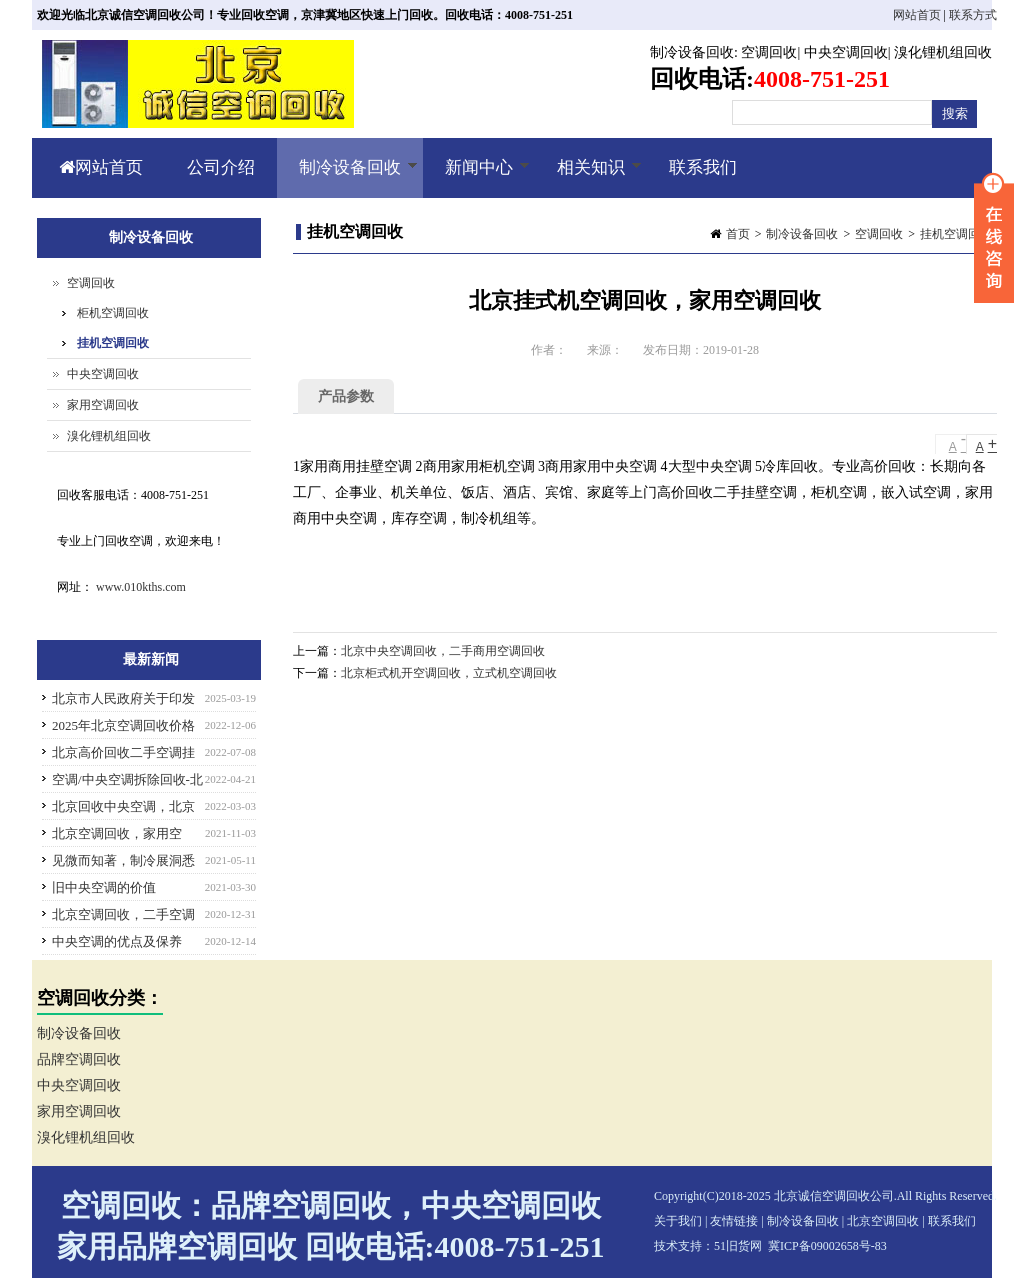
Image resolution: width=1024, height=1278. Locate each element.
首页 (738, 234)
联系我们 (703, 167)
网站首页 (917, 15)
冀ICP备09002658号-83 (827, 1246)
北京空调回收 (883, 1221)
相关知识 (588, 178)
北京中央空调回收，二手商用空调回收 (443, 651)
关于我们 (678, 1221)
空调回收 (769, 52)
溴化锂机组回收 (943, 52)
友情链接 (734, 1221)
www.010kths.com (141, 587)
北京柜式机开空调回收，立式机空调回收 (449, 673)
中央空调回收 (846, 52)
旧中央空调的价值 (104, 887)
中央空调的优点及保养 (117, 941)
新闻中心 (476, 178)
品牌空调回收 (79, 1059)
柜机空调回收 (113, 313)
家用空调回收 (103, 405)
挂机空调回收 (956, 234)
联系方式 (973, 15)
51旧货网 (738, 1246)
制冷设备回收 (692, 52)
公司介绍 (221, 167)
